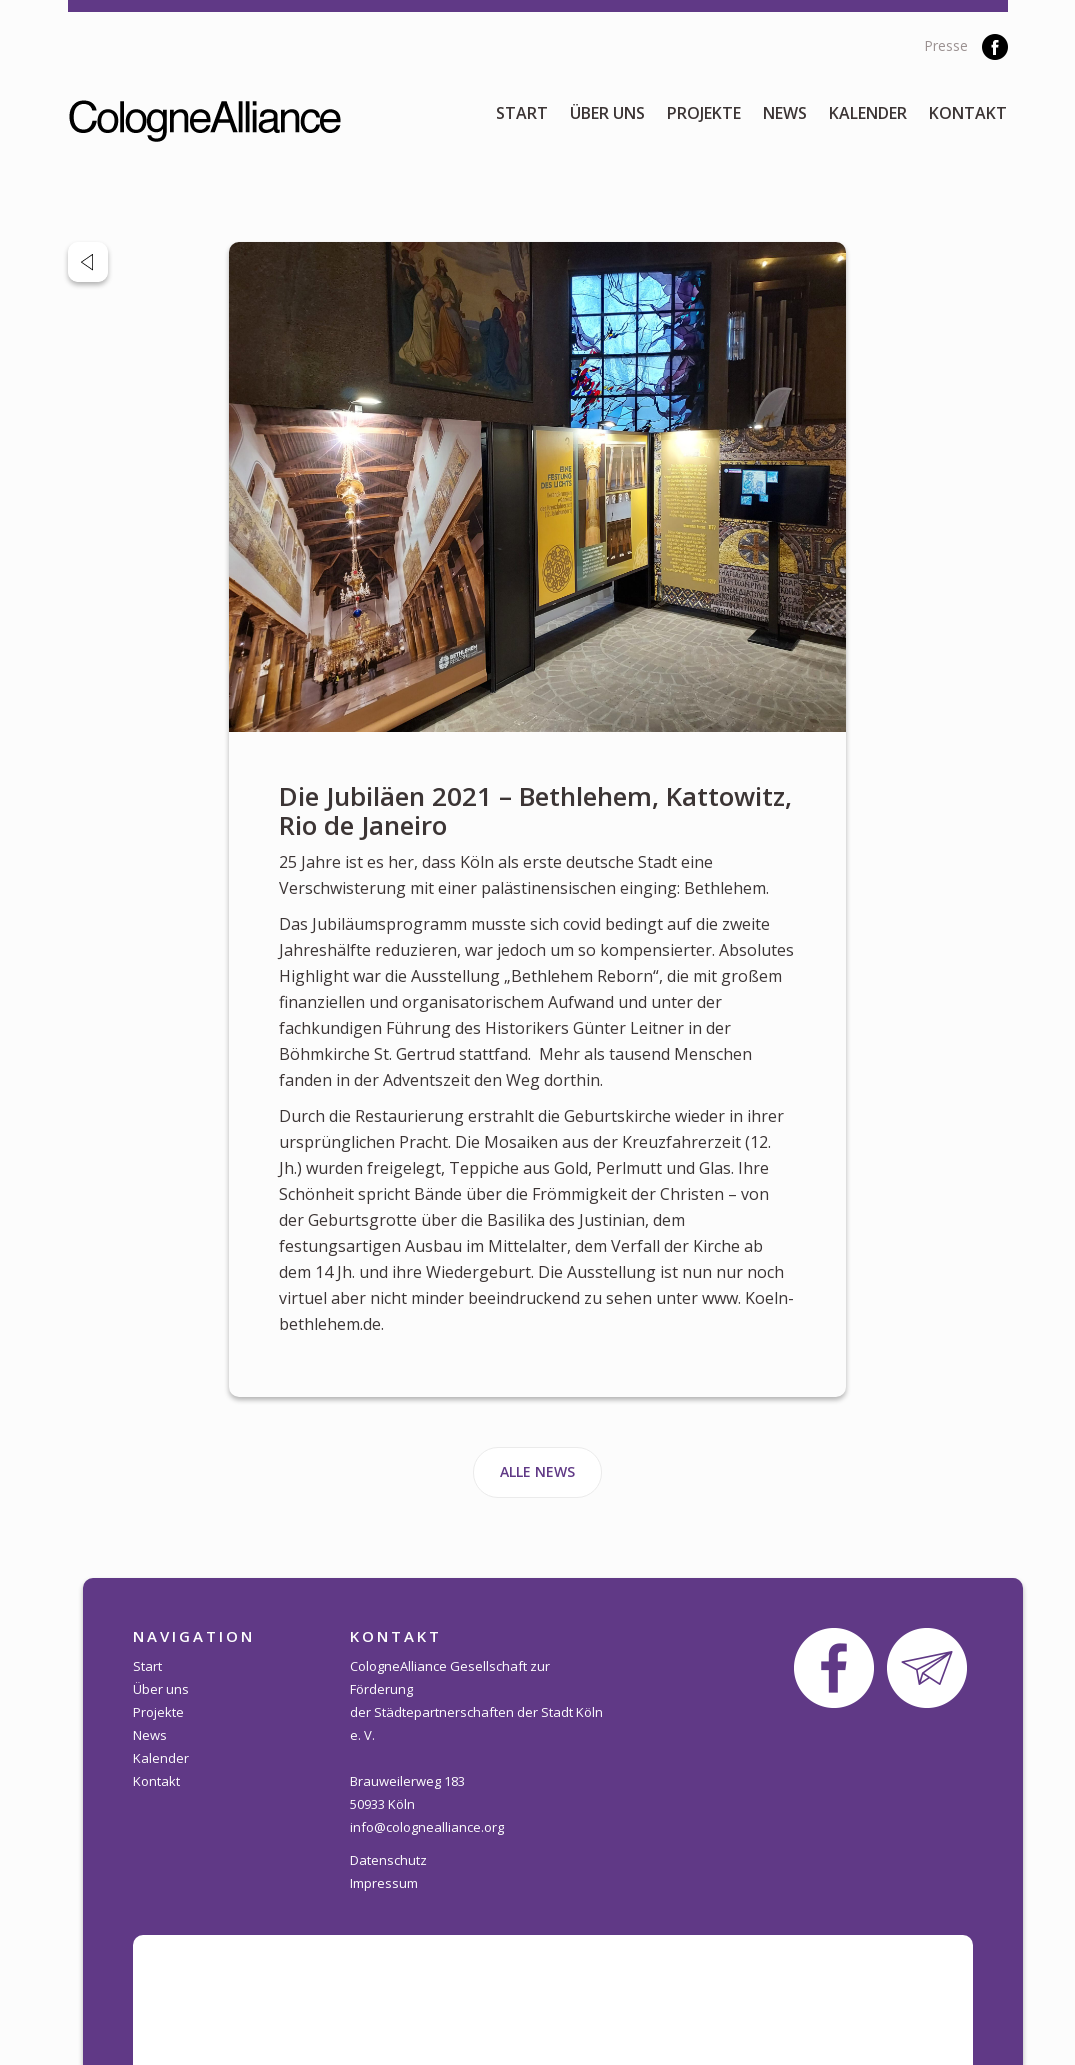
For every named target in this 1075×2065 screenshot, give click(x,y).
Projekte (704, 113)
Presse (946, 45)
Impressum (384, 1883)
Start (522, 113)
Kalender (868, 113)
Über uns (607, 113)
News (785, 113)
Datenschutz (388, 1860)
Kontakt (968, 113)
